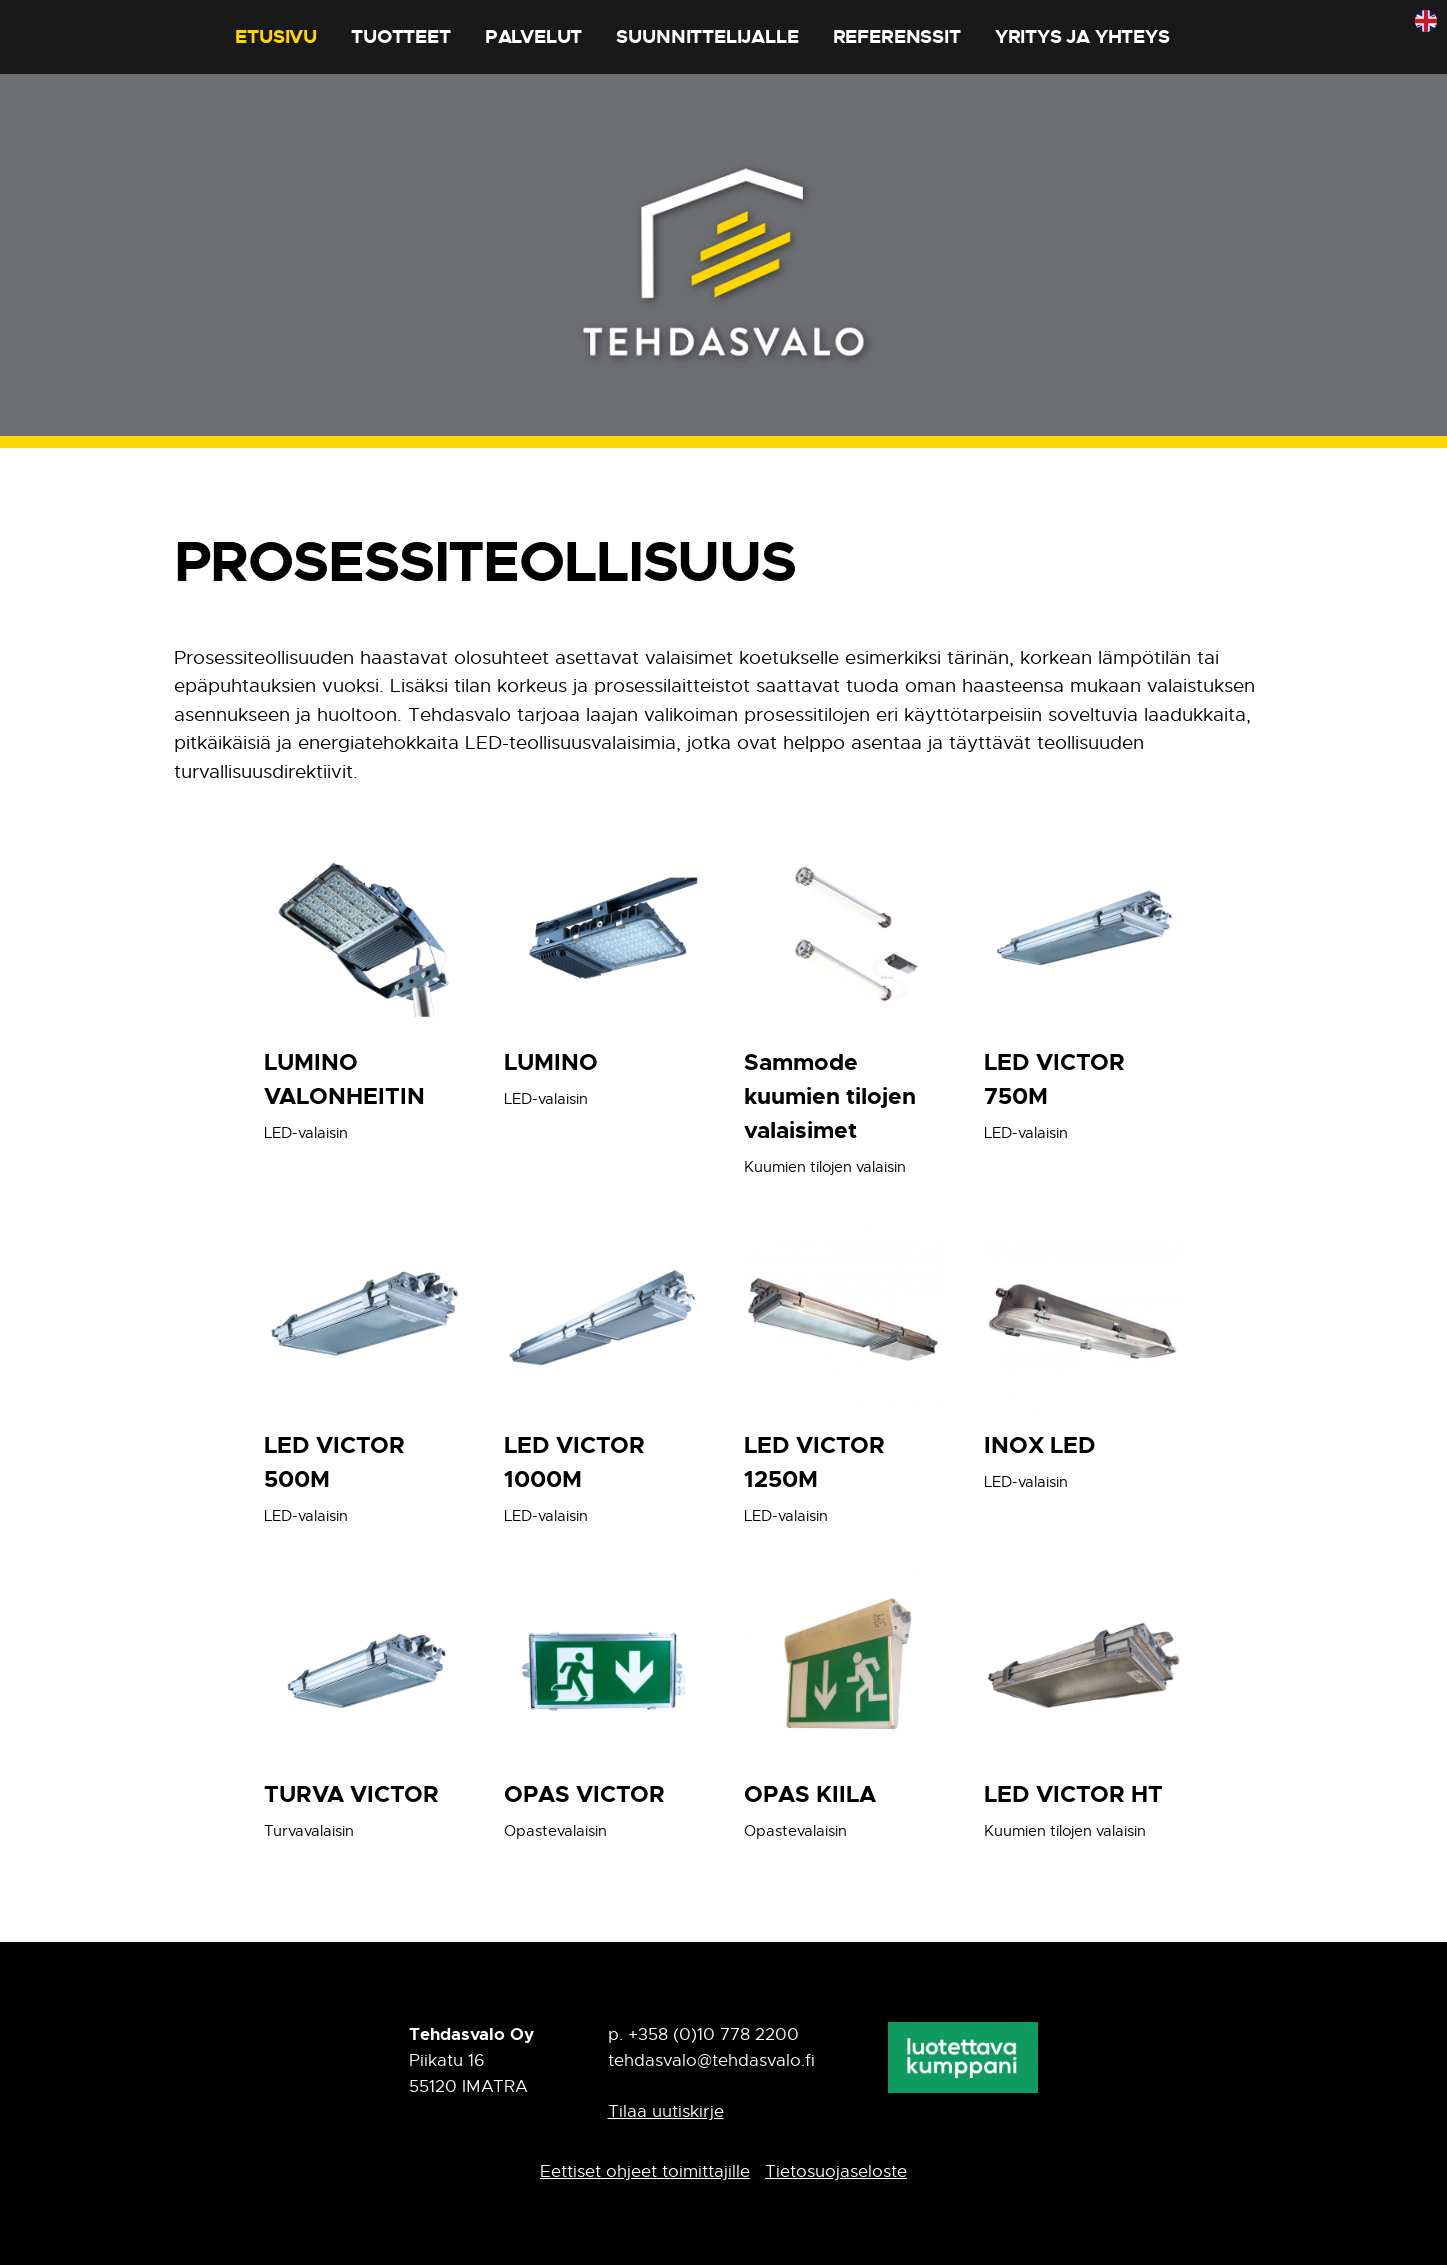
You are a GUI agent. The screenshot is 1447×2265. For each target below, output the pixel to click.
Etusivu (276, 36)
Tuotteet (400, 36)
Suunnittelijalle (707, 36)
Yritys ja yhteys (1082, 36)
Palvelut (533, 36)
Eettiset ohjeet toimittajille (645, 2171)
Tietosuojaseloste (836, 2171)
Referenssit (897, 36)
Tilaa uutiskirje (666, 2111)
